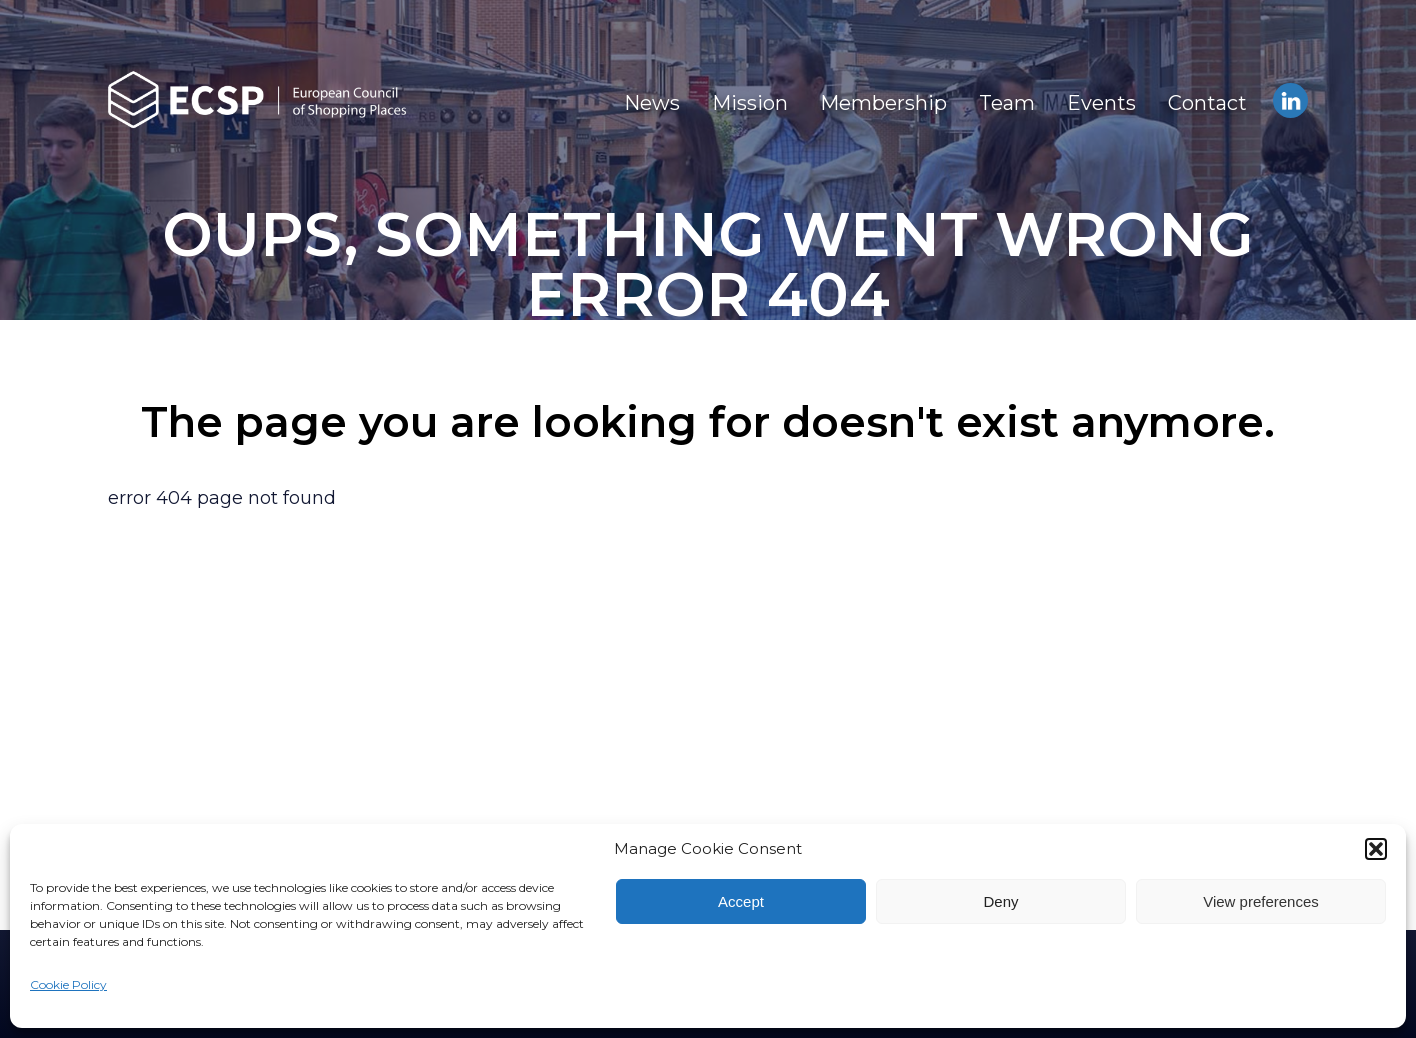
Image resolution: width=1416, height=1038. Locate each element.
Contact (1207, 103)
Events (1101, 103)
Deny (1000, 901)
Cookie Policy (68, 984)
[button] (1376, 849)
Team (1007, 103)
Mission (750, 103)
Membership (883, 103)
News (652, 103)
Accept (741, 901)
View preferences (1261, 901)
